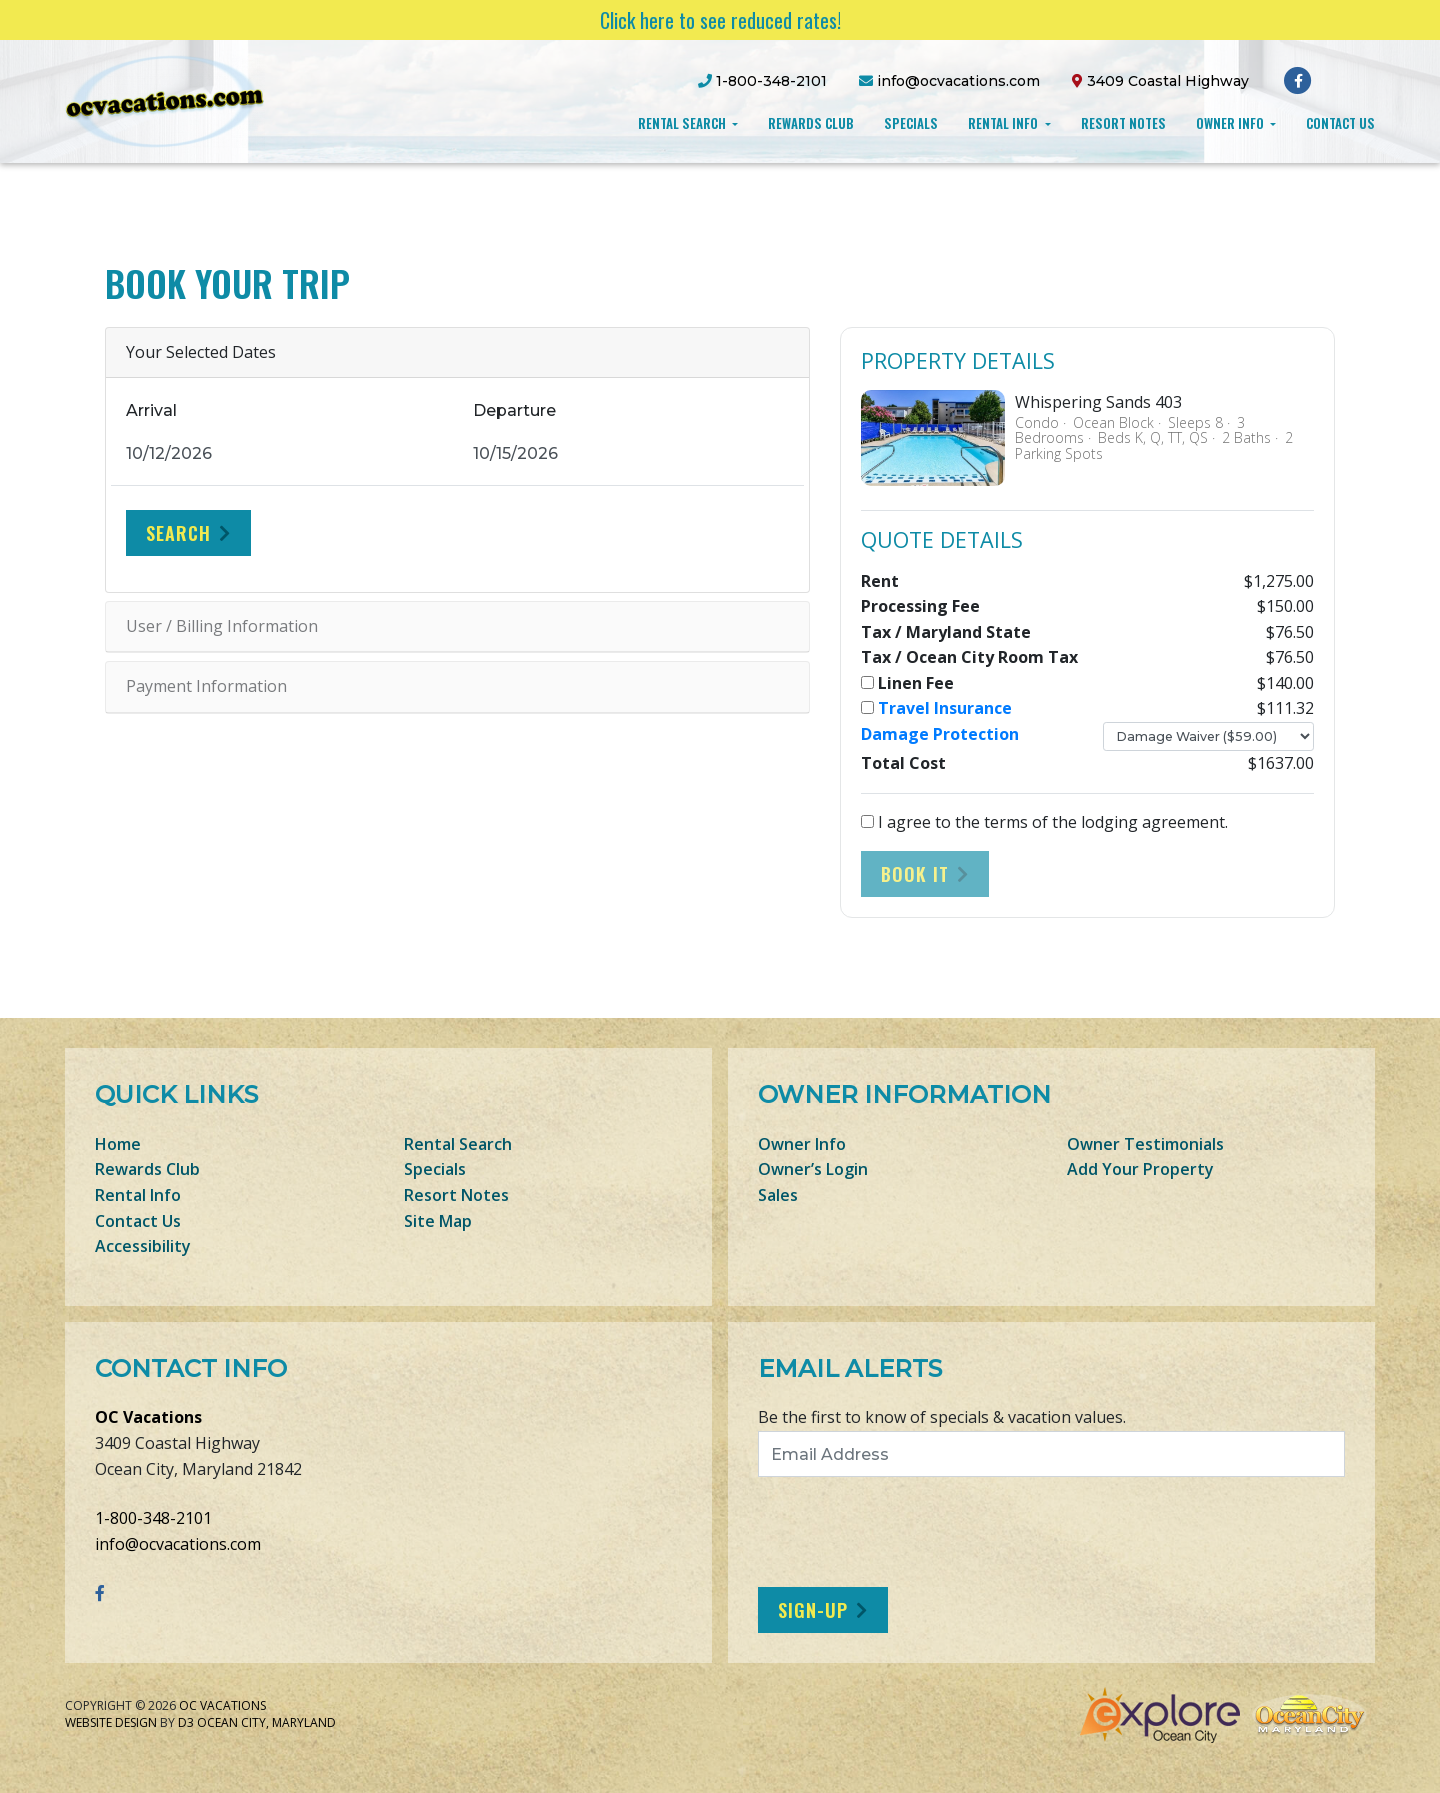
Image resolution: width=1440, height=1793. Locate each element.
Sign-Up (813, 1610)
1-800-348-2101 (153, 1518)
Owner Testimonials (1145, 1144)
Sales (778, 1195)
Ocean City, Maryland (266, 1722)
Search (178, 533)
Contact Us (1340, 123)
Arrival (151, 410)
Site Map (438, 1221)
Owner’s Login (813, 1169)
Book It (915, 874)
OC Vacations (148, 1417)
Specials (911, 123)
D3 (186, 1722)
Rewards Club (811, 123)
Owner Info (1231, 123)
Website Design (111, 1722)
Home (118, 1144)
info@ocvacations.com (178, 1544)
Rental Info (1004, 123)
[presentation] (925, 1532)
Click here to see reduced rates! (720, 20)
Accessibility (143, 1246)
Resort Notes (1123, 123)
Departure (514, 410)
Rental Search (683, 123)
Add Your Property (1140, 1169)
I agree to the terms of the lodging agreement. (1044, 822)
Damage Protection (940, 734)
